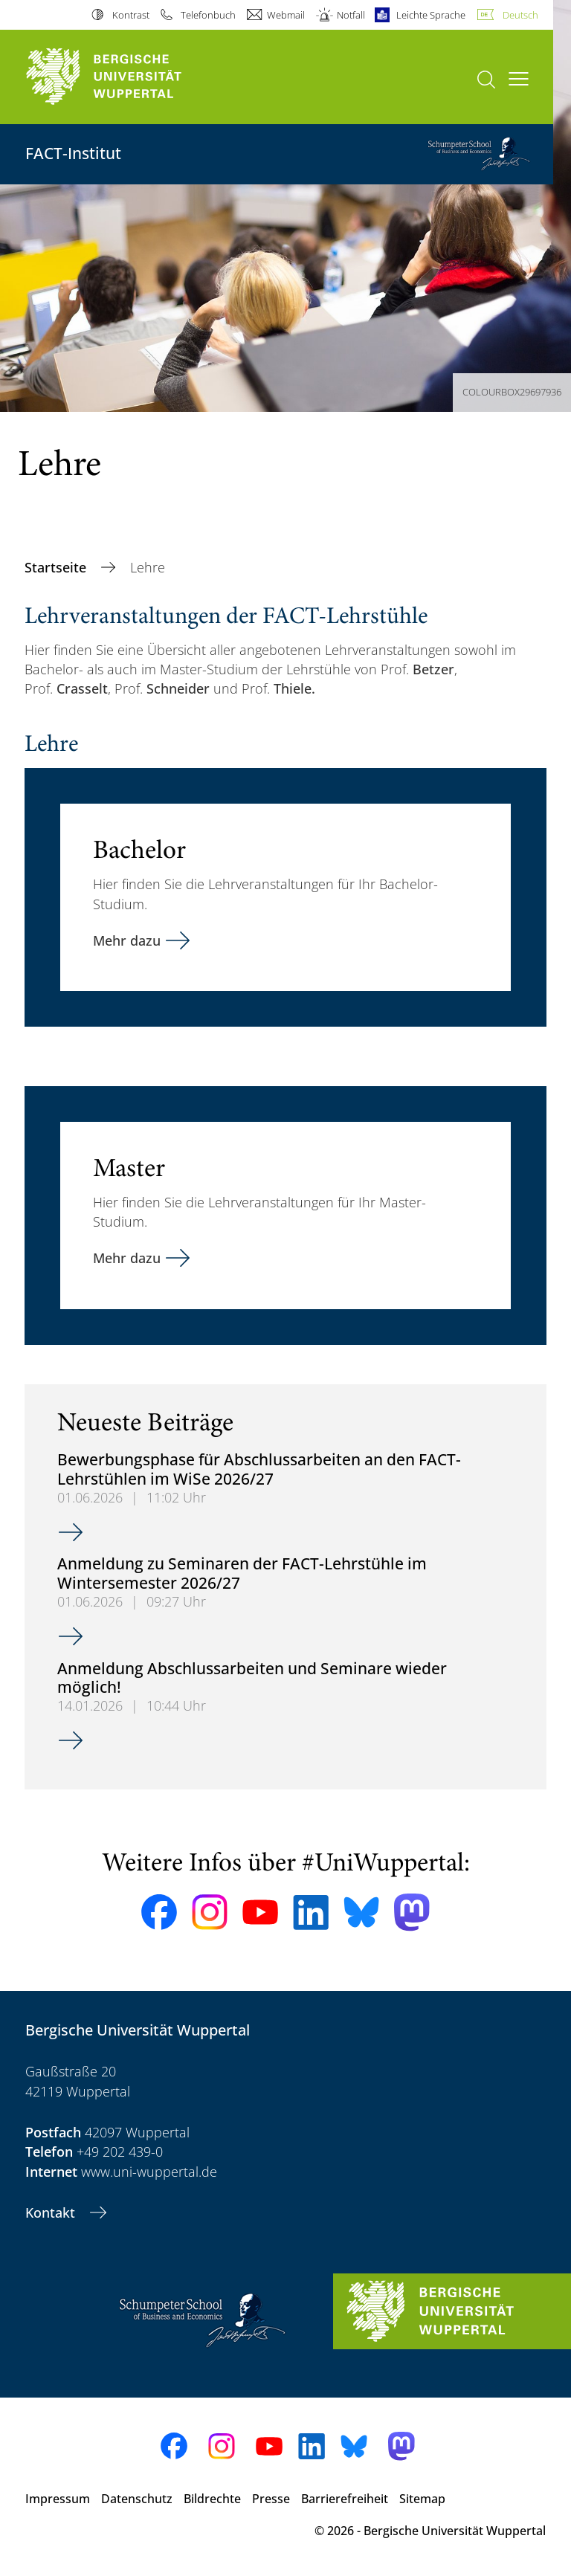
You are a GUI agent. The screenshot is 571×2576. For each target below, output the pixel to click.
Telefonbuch (208, 15)
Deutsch (520, 15)
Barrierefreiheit (344, 2499)
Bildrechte (212, 2499)
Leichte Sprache (430, 15)
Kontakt (52, 2212)
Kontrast (130, 15)
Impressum (57, 2499)
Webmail (286, 15)
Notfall (351, 15)
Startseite (57, 567)
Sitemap (422, 2499)
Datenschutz (136, 2499)
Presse (271, 2499)
